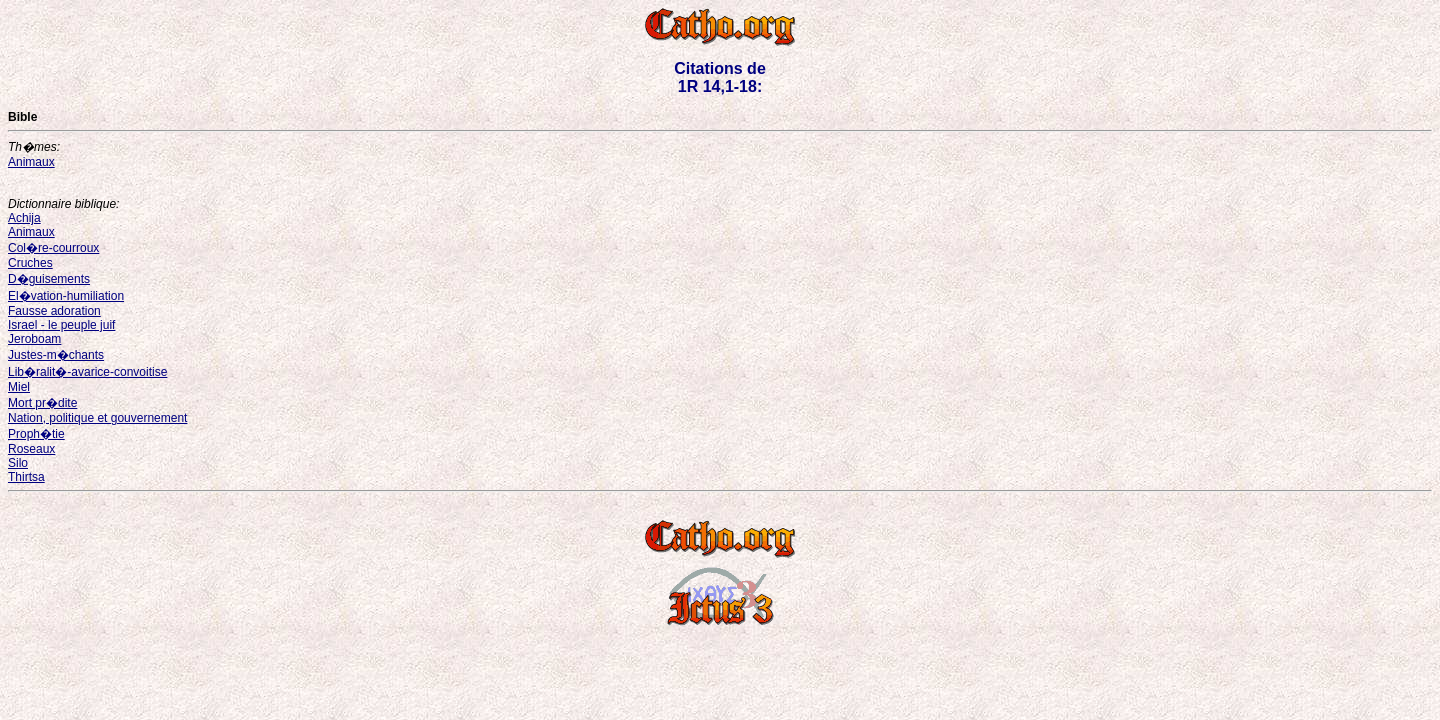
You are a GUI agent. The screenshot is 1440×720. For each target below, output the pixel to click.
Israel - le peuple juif (61, 325)
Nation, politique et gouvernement (97, 418)
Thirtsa (26, 477)
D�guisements (49, 279)
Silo (18, 463)
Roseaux (31, 449)
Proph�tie (36, 434)
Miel (19, 387)
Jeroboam (34, 339)
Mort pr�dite (42, 403)
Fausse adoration (54, 311)
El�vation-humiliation (66, 296)
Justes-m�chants (56, 355)
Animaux (31, 162)
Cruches (30, 263)
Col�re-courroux (53, 248)
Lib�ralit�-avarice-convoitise (87, 372)
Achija (24, 218)
